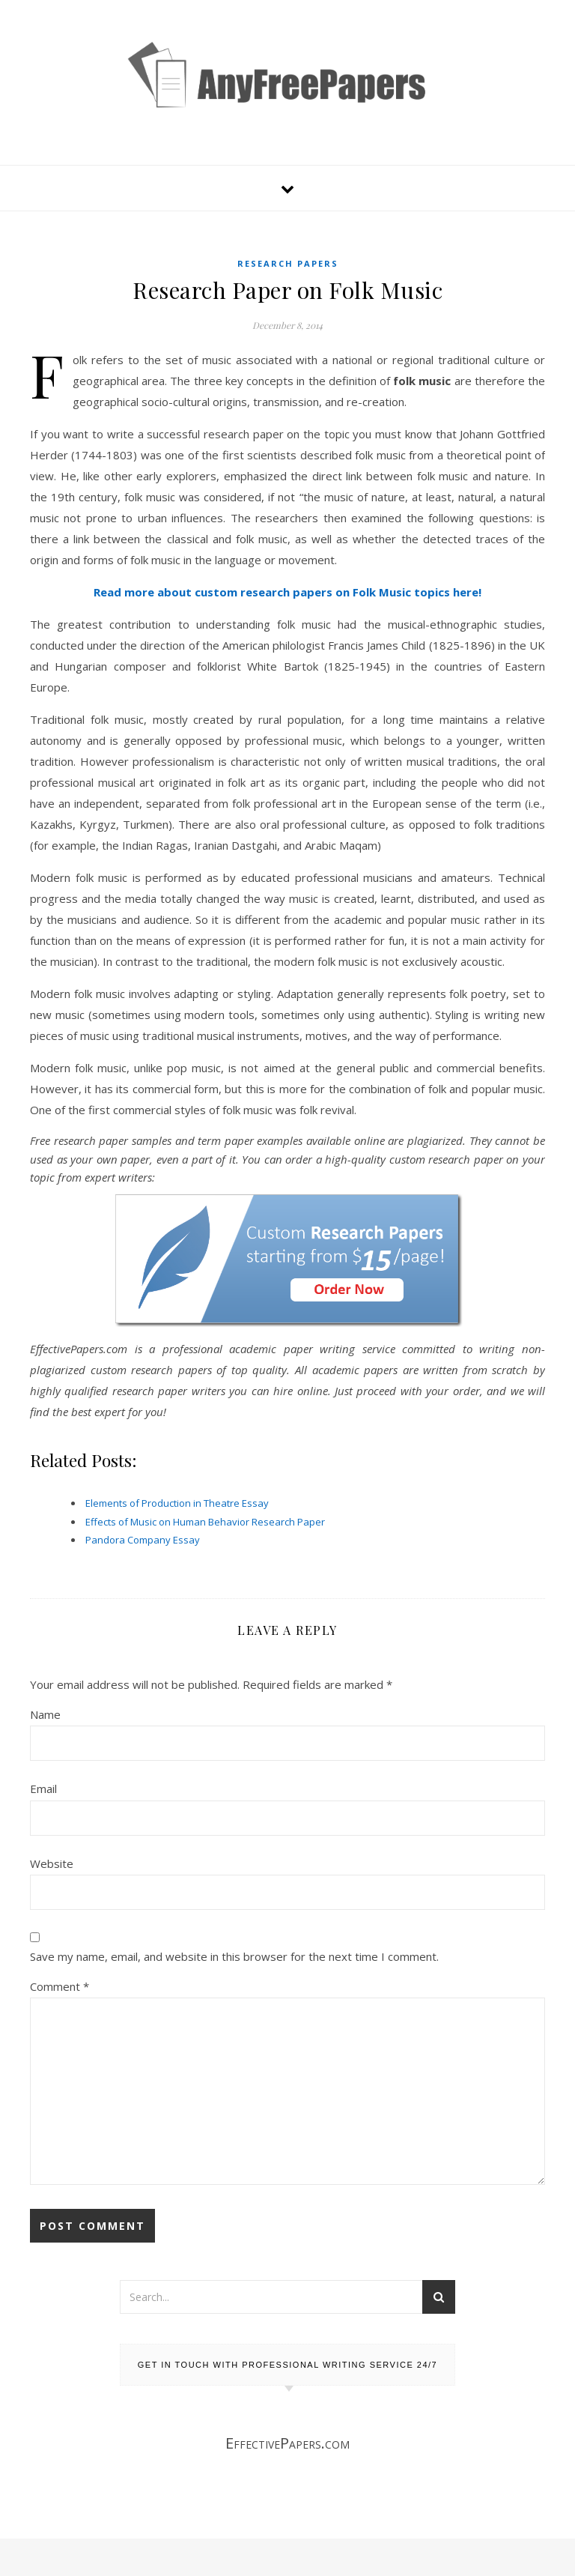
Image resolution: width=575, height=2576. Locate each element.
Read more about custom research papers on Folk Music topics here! (287, 591)
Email (43, 1788)
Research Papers (287, 263)
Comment (59, 1986)
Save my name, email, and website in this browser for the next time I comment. (234, 1956)
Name (45, 1714)
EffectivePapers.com (287, 2443)
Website (51, 1863)
